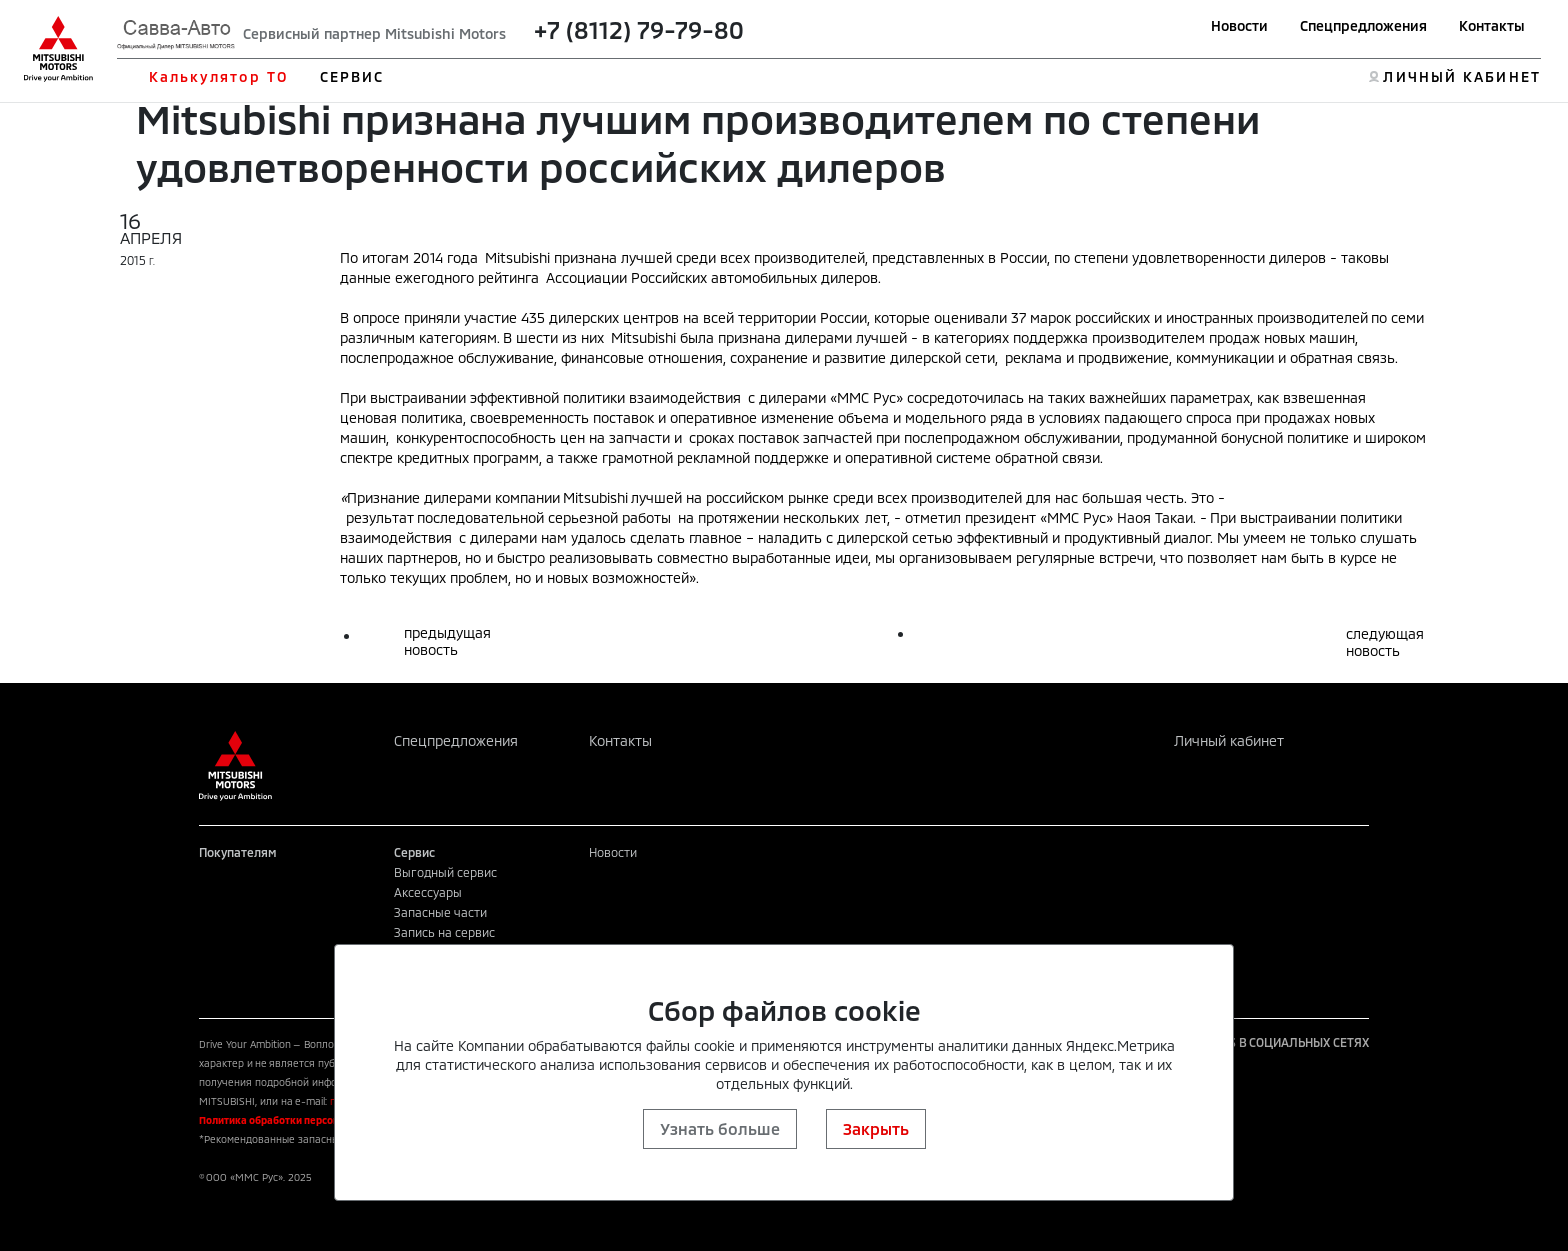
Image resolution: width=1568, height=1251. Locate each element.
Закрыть (876, 1128)
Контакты (1492, 25)
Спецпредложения (1363, 25)
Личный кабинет (1229, 740)
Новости (1239, 25)
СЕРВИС (352, 76)
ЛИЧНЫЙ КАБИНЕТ (1461, 76)
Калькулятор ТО (218, 76)
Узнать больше (720, 1128)
